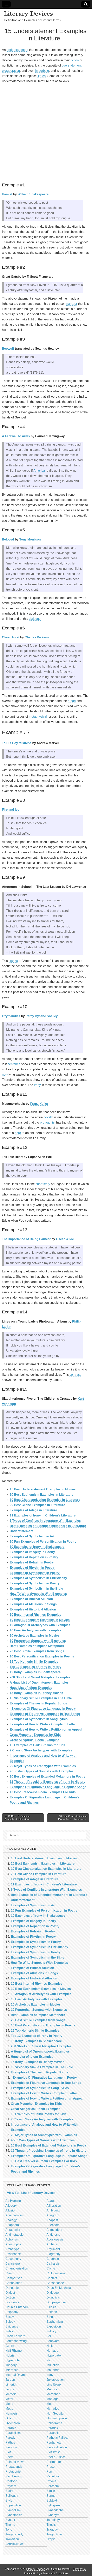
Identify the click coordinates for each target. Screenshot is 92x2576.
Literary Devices (28, 13)
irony (37, 1085)
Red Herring (13, 2476)
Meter (9, 2399)
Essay (9, 2316)
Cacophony (13, 2258)
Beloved (8, 539)
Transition (12, 2539)
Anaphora (12, 2225)
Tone (8, 2529)
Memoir (10, 2394)
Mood (9, 2403)
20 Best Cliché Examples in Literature (37, 1505)
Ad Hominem (14, 2200)
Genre (9, 2345)
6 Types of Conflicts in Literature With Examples (45, 1520)
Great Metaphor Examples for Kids (35, 1734)
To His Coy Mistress (16, 743)
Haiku (51, 2345)
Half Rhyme (13, 2350)
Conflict (52, 2278)
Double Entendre (17, 2307)
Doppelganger (56, 2302)
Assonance (13, 2254)
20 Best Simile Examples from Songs (37, 1651)
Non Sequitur (56, 2413)
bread (72, 701)
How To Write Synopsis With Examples (38, 1593)
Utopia (51, 2539)
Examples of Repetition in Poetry (34, 1557)
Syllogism (53, 2505)
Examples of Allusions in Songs (33, 1604)
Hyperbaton (55, 2355)
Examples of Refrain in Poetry (32, 1562)
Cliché (51, 2268)
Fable (9, 2331)
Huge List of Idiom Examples (31, 1687)
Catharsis (53, 2263)
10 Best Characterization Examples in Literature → (72, 1818)
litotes (41, 76)
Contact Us (79, 2568)
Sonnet (51, 2495)
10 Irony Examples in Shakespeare (35, 1672)
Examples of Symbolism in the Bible (36, 1588)
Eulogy (10, 2321)
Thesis (51, 2524)
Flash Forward (15, 2336)
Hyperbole (12, 2360)
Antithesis (53, 2234)
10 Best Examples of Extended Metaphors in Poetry (47, 1776)
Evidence (11, 2326)
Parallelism (13, 2432)
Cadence (53, 2258)
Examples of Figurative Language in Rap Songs (45, 1713)
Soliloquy (11, 2495)
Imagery (11, 2365)
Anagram (53, 2215)
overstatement (72, 65)
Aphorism (12, 2239)
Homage (52, 2350)
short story (43, 1184)
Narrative (53, 2408)
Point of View (14, 2461)
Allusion (10, 2210)
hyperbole (42, 70)
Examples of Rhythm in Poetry (32, 1567)
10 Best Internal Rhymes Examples (35, 1614)
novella (48, 1117)
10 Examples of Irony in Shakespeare (37, 1546)
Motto (9, 2408)
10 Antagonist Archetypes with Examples (40, 1625)
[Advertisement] (46, 132)
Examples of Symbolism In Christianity (38, 1578)
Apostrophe (13, 2244)
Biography (54, 2254)
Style (8, 2500)
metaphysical (38, 716)
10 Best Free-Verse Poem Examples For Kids (43, 1792)
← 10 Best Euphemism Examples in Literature (17, 1818)
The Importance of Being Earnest (26, 1239)
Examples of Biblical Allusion (31, 1599)
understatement (17, 49)
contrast (75, 1374)
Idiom (50, 2360)
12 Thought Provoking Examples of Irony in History (47, 1781)
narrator (71, 303)
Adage (51, 2200)
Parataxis (53, 2432)
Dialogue (53, 2292)
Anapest (52, 2220)
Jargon (10, 2379)
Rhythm (10, 2486)
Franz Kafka (39, 1103)
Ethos (51, 2316)
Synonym (53, 2515)
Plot (8, 2452)
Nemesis (11, 2413)
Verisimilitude (14, 2544)
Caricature (12, 2263)
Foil (49, 2336)
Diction (10, 2297)
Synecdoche (55, 2510)
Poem (9, 2457)
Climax (10, 2273)
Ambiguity (53, 2210)
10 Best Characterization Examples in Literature (45, 1499)
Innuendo (53, 2370)
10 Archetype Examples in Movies (34, 1635)
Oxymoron (12, 2423)
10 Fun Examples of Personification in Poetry (43, 1541)
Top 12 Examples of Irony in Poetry (35, 1666)
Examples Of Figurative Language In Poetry (43, 1708)
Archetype (12, 2249)
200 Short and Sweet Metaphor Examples (40, 1677)
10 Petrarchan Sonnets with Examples (38, 1640)
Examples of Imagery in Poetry (32, 1552)
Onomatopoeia (57, 2418)
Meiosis (52, 2389)
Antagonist (12, 2229)
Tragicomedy (14, 2534)
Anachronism (14, 2215)
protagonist (47, 1122)
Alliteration (54, 2205)
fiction (75, 60)
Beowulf (8, 348)
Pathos (10, 2442)
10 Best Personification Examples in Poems (42, 1656)
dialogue (35, 618)
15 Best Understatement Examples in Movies (43, 1489)
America (39, 470)
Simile (51, 2490)
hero (18, 1133)
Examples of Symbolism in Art (32, 1536)
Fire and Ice (10, 809)
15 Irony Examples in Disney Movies (36, 1693)
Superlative (13, 2505)
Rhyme (51, 2481)
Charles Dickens (37, 637)
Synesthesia (13, 2515)
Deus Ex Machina (59, 2287)
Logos (9, 2389)
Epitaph (52, 2312)
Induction (53, 2365)
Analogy (11, 2220)
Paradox (52, 2428)
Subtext (52, 2500)
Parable (10, 2428)
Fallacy (51, 2331)
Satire (9, 2490)
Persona (11, 2447)
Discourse (12, 2302)
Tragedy (52, 2529)
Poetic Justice (56, 2457)
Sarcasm (53, 2486)
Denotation (12, 2287)
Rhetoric (11, 2481)
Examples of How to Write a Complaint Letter (43, 1724)
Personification (57, 2447)
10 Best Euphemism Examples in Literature (41, 1494)
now (5, 1074)
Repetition (54, 2476)
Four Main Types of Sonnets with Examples (42, 1771)
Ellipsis (51, 2307)
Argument (53, 2249)
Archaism (53, 2244)
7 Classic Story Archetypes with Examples (41, 1750)
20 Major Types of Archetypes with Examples (43, 1766)
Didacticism (54, 2297)
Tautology (53, 2519)
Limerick (11, 2384)
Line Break (54, 2384)
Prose (51, 2466)
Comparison (13, 2278)
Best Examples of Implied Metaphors (37, 1646)
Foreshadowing (16, 2341)
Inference (11, 2370)
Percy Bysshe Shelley (42, 1016)
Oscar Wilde (65, 1239)
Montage (53, 2399)
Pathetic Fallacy (58, 2437)
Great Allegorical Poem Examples (34, 1740)
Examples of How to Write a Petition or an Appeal (46, 1729)
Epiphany (11, 2312)
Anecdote (53, 2225)
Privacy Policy (32, 2573)
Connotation (13, 2283)
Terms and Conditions (55, 2573)
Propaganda (13, 2466)
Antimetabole (14, 2234)
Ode (8, 2418)
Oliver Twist (10, 637)
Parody (10, 2437)
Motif (50, 2403)
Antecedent (54, 2229)
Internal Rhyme (16, 2374)
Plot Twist (53, 2452)
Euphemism (55, 2321)
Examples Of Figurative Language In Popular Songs (48, 1787)
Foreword (53, 2341)
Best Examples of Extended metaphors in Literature (48, 1525)
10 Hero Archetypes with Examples (36, 1630)
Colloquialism (56, 2273)
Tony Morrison (30, 539)
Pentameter (55, 2442)
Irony (50, 2374)
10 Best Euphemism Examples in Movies (40, 1619)
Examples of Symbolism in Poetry (35, 1572)
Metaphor (53, 2394)
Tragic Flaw (54, 2534)
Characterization (16, 2268)
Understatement (21, 1531)
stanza (13, 960)
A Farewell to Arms (16, 436)
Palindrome (54, 2423)
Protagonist (13, 2471)
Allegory (11, 2205)
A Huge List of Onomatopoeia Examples (39, 1682)
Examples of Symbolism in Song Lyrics (39, 1719)
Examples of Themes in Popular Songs (38, 1703)
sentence (14, 1064)
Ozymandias (11, 1016)
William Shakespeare (33, 194)
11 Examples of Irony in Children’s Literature (43, 1515)
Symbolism (13, 2510)
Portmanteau (55, 2461)
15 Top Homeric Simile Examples (34, 1661)
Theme (10, 2524)
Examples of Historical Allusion (33, 1609)
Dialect (10, 2292)
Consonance (55, 2283)
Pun (49, 2471)
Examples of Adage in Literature (33, 1510)
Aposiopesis (55, 2239)
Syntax (10, 2519)
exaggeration (11, 70)
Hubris (9, 2355)
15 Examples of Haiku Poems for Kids (37, 1745)
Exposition (54, 2326)
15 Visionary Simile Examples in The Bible (41, 1698)
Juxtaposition (56, 2379)
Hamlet (7, 194)
